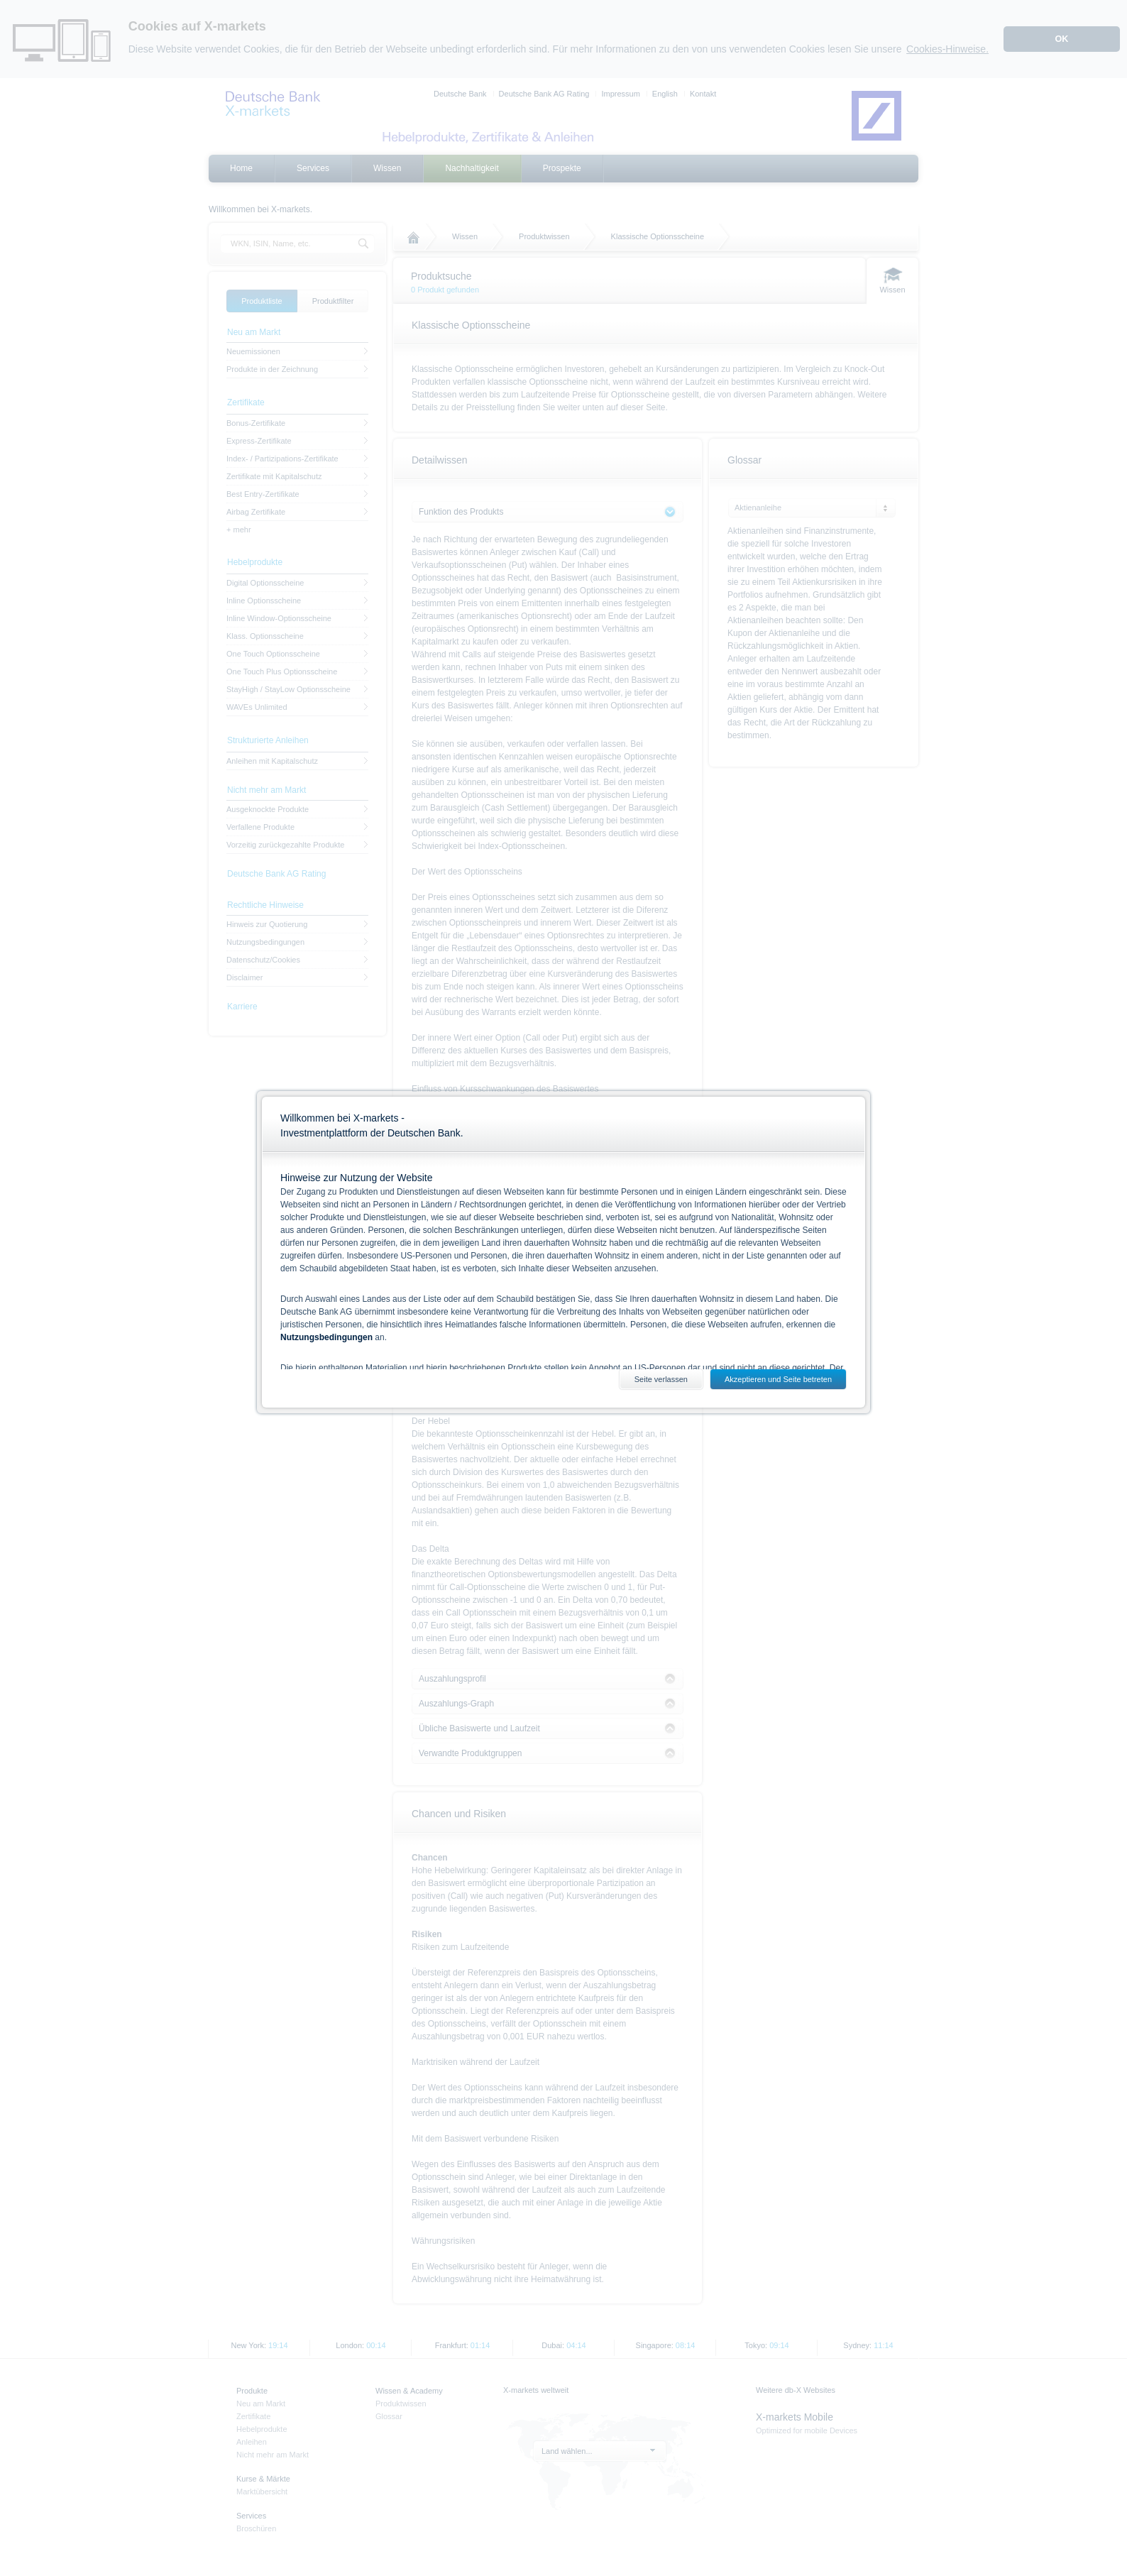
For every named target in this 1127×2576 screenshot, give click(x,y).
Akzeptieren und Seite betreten (778, 1379)
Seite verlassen (661, 1379)
